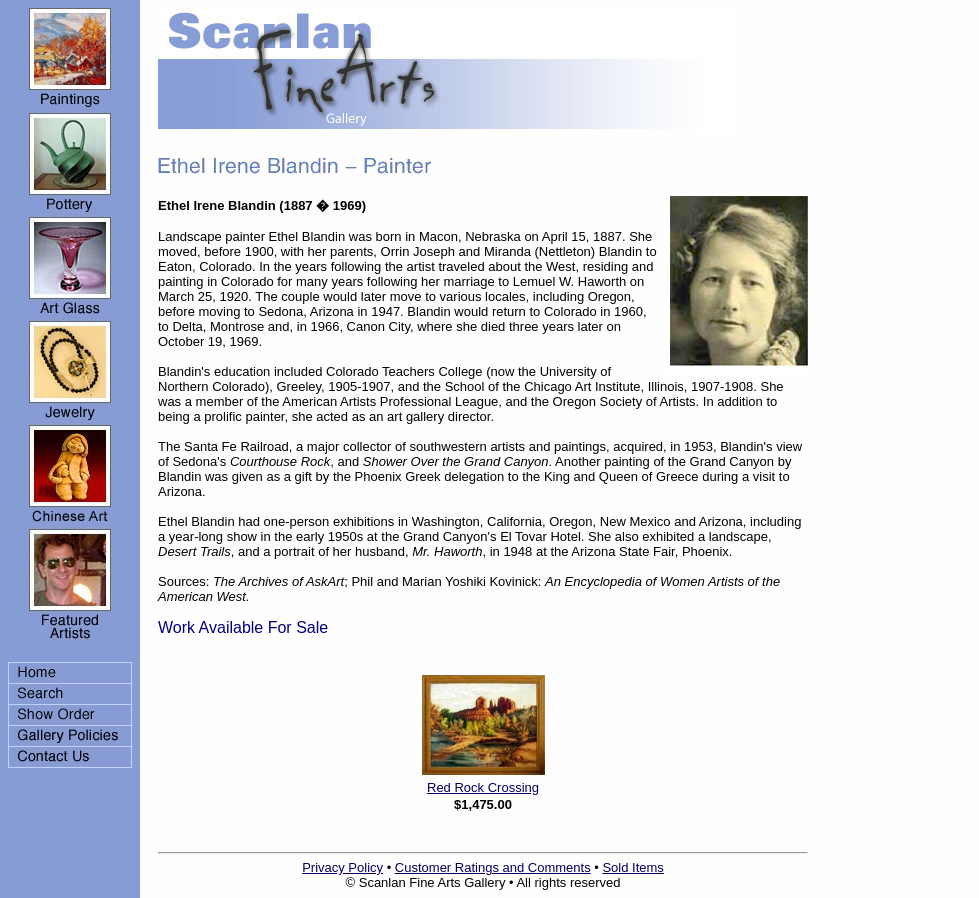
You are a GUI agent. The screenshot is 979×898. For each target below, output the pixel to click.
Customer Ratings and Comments (493, 867)
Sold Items (632, 867)
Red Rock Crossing (483, 787)
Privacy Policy (342, 867)
